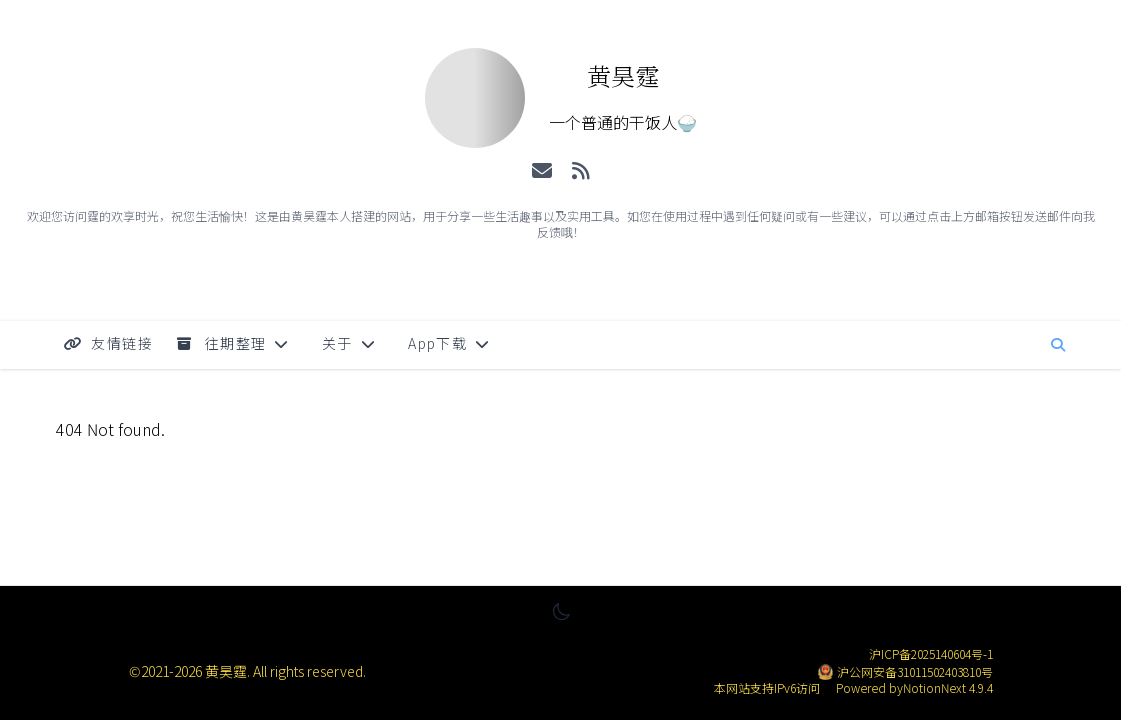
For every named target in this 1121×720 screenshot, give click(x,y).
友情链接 (108, 343)
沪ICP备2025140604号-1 (931, 653)
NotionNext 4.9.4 (948, 687)
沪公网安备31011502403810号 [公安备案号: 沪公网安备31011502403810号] (915, 671)
